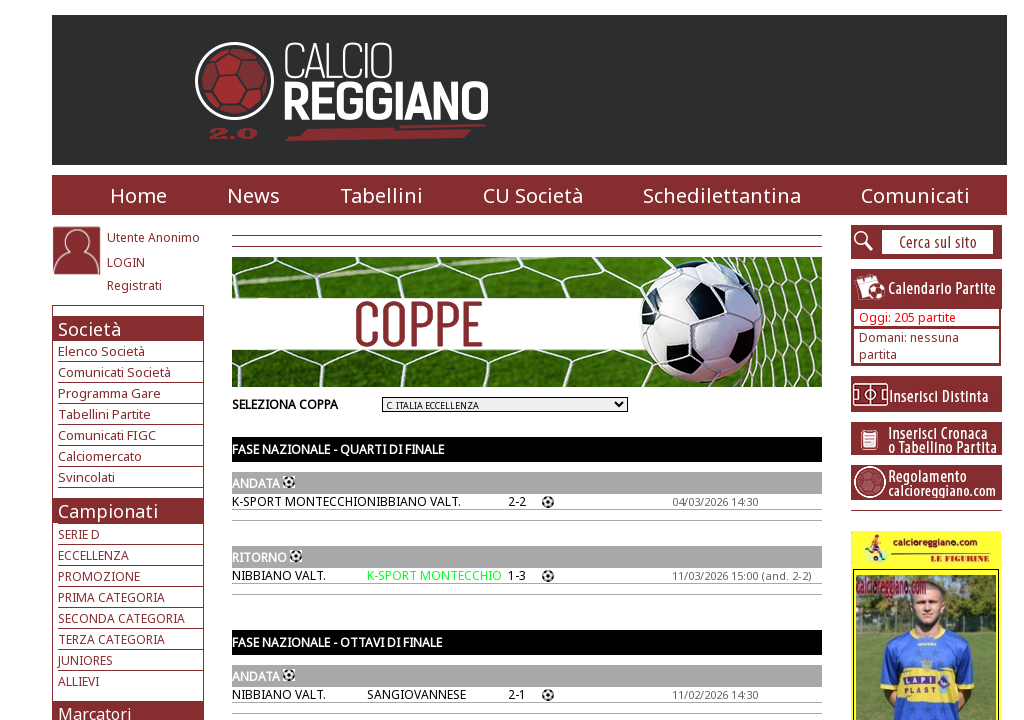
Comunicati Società (114, 372)
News (253, 195)
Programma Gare (109, 393)
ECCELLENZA (93, 555)
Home (138, 195)
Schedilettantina (722, 195)
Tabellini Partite (104, 414)
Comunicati (915, 195)
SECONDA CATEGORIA (121, 618)
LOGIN (126, 262)
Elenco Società (101, 351)
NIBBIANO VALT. (414, 501)
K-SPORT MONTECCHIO (299, 501)
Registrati (134, 285)
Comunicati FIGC (107, 435)
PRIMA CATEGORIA (111, 597)
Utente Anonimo (153, 237)
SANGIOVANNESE (416, 694)
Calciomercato (100, 456)
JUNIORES (85, 660)
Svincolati (86, 477)
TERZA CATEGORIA (111, 639)
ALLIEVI (78, 681)
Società (89, 329)
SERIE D (79, 534)
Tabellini (381, 195)
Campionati (108, 511)
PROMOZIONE (99, 576)
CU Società (533, 195)
